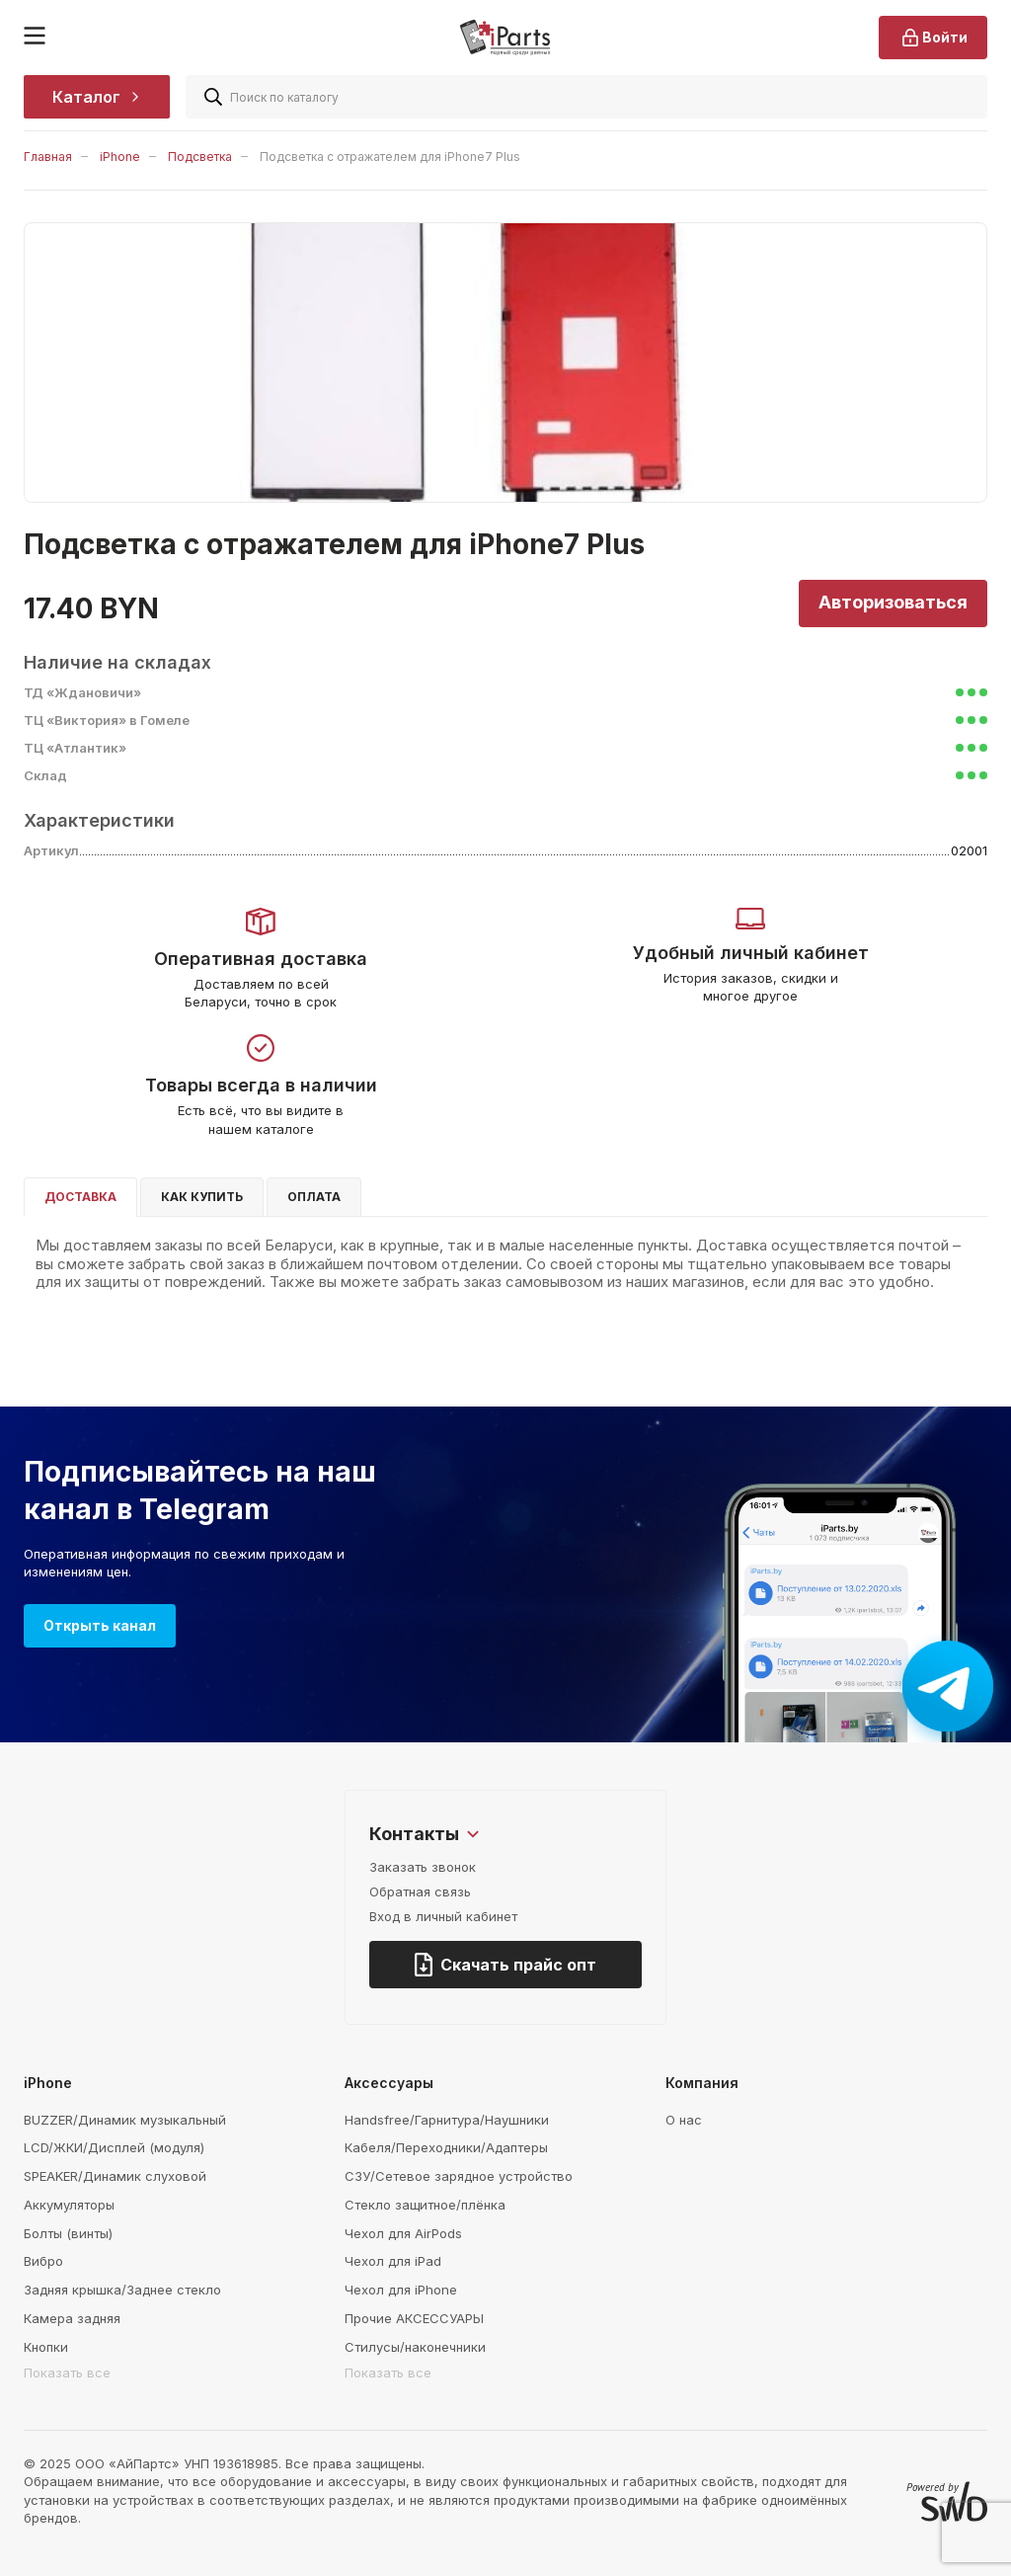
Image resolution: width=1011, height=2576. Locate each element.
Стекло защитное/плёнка (425, 2205)
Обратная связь (420, 1891)
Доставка (80, 1196)
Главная (48, 156)
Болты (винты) (68, 2233)
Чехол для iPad (393, 2261)
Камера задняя (72, 2318)
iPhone (120, 156)
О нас (683, 2120)
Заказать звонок (422, 1867)
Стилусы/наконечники (415, 2347)
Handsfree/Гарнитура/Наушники (447, 2120)
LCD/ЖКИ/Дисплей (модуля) (114, 2147)
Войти (933, 37)
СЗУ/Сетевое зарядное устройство (459, 2176)
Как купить (202, 1196)
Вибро (43, 2261)
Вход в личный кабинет (443, 1916)
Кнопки (46, 2347)
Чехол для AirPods (403, 2233)
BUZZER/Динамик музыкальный (125, 2120)
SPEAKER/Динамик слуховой (115, 2176)
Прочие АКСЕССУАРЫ (414, 2318)
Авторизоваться (893, 602)
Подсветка (200, 156)
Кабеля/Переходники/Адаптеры (446, 2147)
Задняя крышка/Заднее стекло (122, 2289)
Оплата (314, 1196)
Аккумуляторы (69, 2205)
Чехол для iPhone (401, 2289)
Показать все (67, 2372)
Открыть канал (99, 1625)
